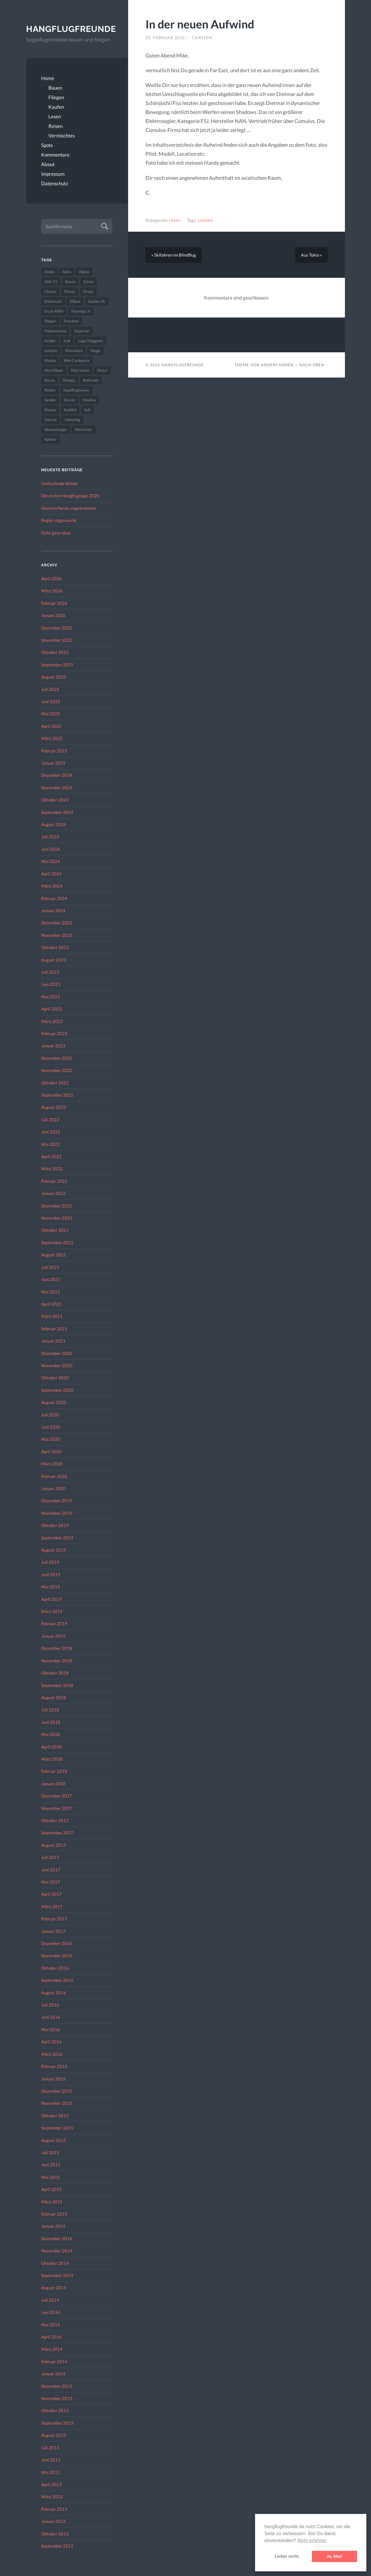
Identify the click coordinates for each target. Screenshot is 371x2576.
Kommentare (55, 155)
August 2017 (53, 1845)
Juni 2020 (50, 1427)
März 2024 (52, 885)
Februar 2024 (54, 898)
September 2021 (57, 1242)
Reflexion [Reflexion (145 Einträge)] (91, 380)
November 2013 (56, 2398)
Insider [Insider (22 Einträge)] (50, 340)
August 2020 (53, 1402)
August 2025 (53, 676)
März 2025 (52, 738)
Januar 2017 (53, 1931)
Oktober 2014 (55, 2263)
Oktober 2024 (55, 799)
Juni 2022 (50, 1131)
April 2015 (51, 2189)
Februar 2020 (54, 1476)
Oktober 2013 (55, 2410)
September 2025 (57, 664)
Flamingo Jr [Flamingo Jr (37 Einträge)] (80, 311)
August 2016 (53, 1992)
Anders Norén (277, 364)
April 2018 (51, 1746)
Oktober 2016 (55, 1968)
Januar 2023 (53, 1045)
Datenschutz (54, 183)
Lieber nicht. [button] (286, 2556)
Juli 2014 (50, 2300)
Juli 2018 (50, 1709)
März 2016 (52, 2054)
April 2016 (51, 2041)
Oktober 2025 (55, 652)
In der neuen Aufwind (200, 24)
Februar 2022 (54, 1181)
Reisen (55, 126)
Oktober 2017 (55, 1820)
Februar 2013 (54, 2509)
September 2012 (57, 2545)
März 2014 (52, 2349)
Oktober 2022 (55, 1082)
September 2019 (57, 1537)
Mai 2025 (50, 713)
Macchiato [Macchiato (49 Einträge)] (74, 350)
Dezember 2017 (56, 1795)
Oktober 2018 (55, 1672)
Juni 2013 (50, 2459)
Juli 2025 (50, 689)
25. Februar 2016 (165, 37)
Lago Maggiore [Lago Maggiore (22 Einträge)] (90, 340)
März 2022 (52, 1168)
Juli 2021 (50, 1267)
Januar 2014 (53, 2373)
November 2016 (56, 1955)
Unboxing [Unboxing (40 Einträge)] (72, 419)
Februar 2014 (54, 2361)
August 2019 (53, 1549)
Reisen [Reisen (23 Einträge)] (49, 390)
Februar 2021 (54, 1328)
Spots (47, 145)
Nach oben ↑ (313, 364)
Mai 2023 (50, 996)
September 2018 (57, 1685)
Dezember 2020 (56, 1353)
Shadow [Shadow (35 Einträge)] (89, 400)
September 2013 (57, 2423)
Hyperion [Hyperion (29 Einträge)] (82, 331)
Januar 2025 (53, 762)
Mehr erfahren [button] (312, 2540)
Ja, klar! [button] (334, 2556)
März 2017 (52, 1906)
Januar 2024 (53, 910)
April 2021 (51, 1304)
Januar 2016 (53, 2078)
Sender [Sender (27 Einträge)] (50, 400)
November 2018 (56, 1660)
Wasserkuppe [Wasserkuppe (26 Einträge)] (55, 429)
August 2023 (53, 959)
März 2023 (52, 1021)
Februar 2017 (54, 1918)
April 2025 (51, 726)
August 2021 (53, 1254)
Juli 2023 (50, 972)
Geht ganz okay (56, 532)
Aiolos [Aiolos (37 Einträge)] (49, 271)
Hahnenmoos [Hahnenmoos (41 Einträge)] (55, 331)
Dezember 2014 (56, 2238)
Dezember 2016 (56, 1943)
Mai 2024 (50, 861)
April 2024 (51, 873)
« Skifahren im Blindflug (173, 254)
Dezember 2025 (56, 627)
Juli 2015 (50, 2152)
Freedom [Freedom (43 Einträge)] (71, 321)
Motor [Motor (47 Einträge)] (102, 370)
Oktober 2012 (55, 2533)
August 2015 (53, 2140)
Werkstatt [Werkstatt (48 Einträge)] (83, 429)
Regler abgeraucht (59, 520)
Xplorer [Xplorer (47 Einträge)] (50, 439)
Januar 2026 (53, 615)
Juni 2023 (50, 984)
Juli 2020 (50, 1414)
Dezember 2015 (56, 2091)
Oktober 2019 (55, 1525)
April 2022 (51, 1156)
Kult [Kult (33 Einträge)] (66, 340)
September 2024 (57, 812)
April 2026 (51, 578)
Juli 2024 (50, 836)
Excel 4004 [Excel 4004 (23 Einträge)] (53, 311)
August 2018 (53, 1697)
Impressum (53, 174)
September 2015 (57, 2127)
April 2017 (51, 1894)
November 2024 (56, 787)
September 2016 (57, 1980)
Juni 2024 (50, 849)
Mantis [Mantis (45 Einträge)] (50, 360)
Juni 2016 (50, 2017)
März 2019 (52, 1611)
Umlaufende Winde (59, 483)
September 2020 (57, 1390)
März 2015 (52, 2201)
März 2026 (52, 590)
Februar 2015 (54, 2213)
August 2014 (53, 2287)
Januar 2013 (53, 2521)
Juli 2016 (50, 2004)
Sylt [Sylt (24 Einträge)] (87, 409)
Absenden (104, 225)
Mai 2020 (50, 1439)
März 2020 (52, 1463)
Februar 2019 (54, 1623)
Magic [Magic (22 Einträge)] (95, 350)
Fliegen (56, 97)
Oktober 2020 (55, 1377)
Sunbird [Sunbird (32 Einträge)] (70, 409)
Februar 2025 (54, 750)
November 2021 (56, 1217)
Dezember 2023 (56, 922)
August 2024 (53, 824)
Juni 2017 (50, 1869)
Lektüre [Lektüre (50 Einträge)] (50, 350)
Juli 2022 (50, 1119)
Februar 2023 (54, 1033)
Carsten (202, 37)
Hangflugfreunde (69, 29)
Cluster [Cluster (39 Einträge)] (50, 291)
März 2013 (52, 2496)
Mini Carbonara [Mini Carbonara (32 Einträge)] (77, 360)
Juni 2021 (50, 1279)
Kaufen (56, 107)
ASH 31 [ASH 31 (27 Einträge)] (50, 281)
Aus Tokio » (311, 254)
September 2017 (57, 1832)
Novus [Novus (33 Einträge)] (49, 380)
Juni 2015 (50, 2164)
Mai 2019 (50, 1586)
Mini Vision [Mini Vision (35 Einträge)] (80, 370)
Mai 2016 (50, 2029)
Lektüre (205, 220)
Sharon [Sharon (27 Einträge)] (50, 409)
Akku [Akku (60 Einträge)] (66, 271)
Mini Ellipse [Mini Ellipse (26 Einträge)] (53, 370)
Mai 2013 (50, 2472)
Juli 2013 (50, 2447)
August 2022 (53, 1107)
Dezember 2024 (56, 775)
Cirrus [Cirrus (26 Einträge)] (88, 281)
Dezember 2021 (56, 1205)
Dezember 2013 (56, 2386)
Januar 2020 (53, 1488)
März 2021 (52, 1316)
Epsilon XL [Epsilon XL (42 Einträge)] (97, 301)
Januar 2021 (53, 1340)
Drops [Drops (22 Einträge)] (88, 291)
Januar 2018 (53, 1783)
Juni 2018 (50, 1722)
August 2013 (53, 2435)
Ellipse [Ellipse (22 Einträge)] (75, 301)
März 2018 (52, 1759)
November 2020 (56, 1365)
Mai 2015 (50, 2177)
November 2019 (56, 1513)
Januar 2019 (53, 1636)
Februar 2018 (54, 1771)
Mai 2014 (50, 2324)
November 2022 (56, 1070)
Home (47, 78)
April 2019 (51, 1599)
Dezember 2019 (56, 1500)
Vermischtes (61, 136)
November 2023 (56, 935)
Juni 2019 (50, 1574)
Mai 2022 (50, 1144)
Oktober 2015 (55, 2115)
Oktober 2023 (55, 947)
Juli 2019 (50, 1562)
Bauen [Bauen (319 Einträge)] (70, 281)
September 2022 (57, 1094)
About (47, 164)
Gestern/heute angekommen (68, 508)
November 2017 (56, 1808)
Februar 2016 (54, 2066)
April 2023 (51, 1008)
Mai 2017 (50, 1881)
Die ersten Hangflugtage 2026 (70, 495)
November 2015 (56, 2103)
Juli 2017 (50, 1857)
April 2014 (51, 2336)
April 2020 (51, 1451)
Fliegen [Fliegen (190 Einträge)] (50, 321)
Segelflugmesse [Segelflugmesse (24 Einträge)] (76, 390)
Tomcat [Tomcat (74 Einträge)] (50, 419)
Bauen (55, 88)
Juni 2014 (50, 2312)
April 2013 (51, 2484)
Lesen (54, 116)
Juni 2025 (50, 701)
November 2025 (56, 640)
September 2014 (57, 2275)
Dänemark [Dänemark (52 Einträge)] (53, 301)
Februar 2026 (54, 603)
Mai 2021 (50, 1291)
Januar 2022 (53, 1193)
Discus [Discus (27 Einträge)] (69, 291)
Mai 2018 (50, 1734)
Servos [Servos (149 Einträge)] (69, 400)
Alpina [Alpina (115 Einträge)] (84, 271)
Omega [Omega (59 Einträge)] (69, 380)
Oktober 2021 (55, 1230)
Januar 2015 (53, 2226)
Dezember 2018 (56, 1648)
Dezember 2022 (56, 1058)
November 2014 (56, 2250)
